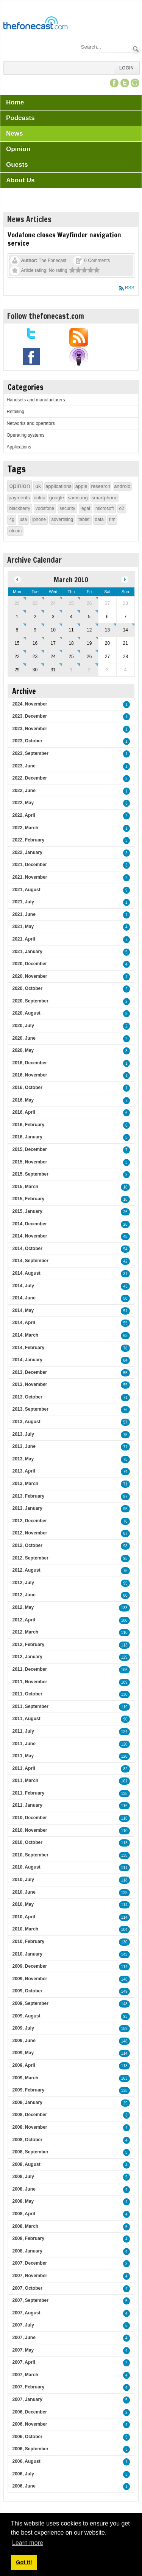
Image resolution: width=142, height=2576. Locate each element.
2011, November (29, 1681)
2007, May (23, 2350)
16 (125, 1187)
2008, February (28, 2238)
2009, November (29, 1978)
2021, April (23, 939)
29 (125, 2103)
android (122, 486)
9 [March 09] (35, 630)
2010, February (28, 1941)
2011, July (23, 1731)
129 (124, 1657)
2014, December (29, 1223)
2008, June (23, 2189)
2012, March (25, 1632)
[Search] (105, 47)
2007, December (29, 2263)
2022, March (25, 827)
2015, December (29, 1149)
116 (124, 1806)
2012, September (30, 1558)
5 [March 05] (89, 616)
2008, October (27, 2139)
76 (125, 1410)
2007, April (23, 2362)
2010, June (23, 1892)
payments (19, 497)
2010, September (30, 1855)
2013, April (23, 1471)
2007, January (27, 2399)
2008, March (25, 2226)
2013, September (30, 1409)
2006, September (30, 2448)
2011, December (29, 1669)
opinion (19, 485)
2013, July (23, 1434)
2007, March (25, 2374)
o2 (121, 508)
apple (81, 486)
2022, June (23, 790)
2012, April (23, 1620)
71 (125, 1397)
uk (38, 486)
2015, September (30, 1174)
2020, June (23, 1038)
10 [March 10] (53, 630)
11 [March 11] (71, 630)
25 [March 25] (71, 656)
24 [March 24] (53, 656)
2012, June (23, 1594)
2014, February (28, 1347)
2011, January (27, 1805)
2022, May (23, 802)
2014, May (23, 1310)
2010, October (27, 1842)
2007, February (28, 2387)
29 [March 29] (16, 669)
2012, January (27, 1656)
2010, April (23, 1916)
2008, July (23, 2176)
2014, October (27, 1248)
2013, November (29, 1384)
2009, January (27, 2102)
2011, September (30, 1706)
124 (124, 1732)
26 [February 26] (89, 603)
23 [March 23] (35, 656)
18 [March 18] (71, 643)
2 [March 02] (35, 616)
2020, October (27, 988)
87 (125, 1533)
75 (125, 1435)
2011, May (23, 1755)
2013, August (26, 1421)
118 (124, 1818)
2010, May (23, 1904)
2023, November (29, 728)
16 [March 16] (35, 643)
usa (23, 519)
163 (124, 2078)
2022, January (27, 852)
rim (112, 519)
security (67, 508)
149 (124, 1991)
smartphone (105, 497)
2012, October (27, 1545)
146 (124, 1979)
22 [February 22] (16, 603)
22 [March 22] (16, 656)
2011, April (23, 1768)
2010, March (25, 1929)
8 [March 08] (17, 630)
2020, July (23, 1025)
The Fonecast (52, 260)
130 (124, 1694)
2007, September (30, 2300)
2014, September (30, 1260)
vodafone (45, 508)
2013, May (23, 1459)
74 (125, 1472)
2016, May (23, 1100)
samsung (78, 497)
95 (125, 1509)
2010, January (27, 1954)
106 (124, 1670)
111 (124, 1868)
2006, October (27, 2436)
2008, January (27, 2251)
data (99, 519)
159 (124, 2029)
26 (125, 1212)
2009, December (29, 1966)
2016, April (23, 1112)
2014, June (23, 1298)
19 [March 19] (89, 643)
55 (125, 1323)
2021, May (23, 926)
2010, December (29, 1817)
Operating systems (25, 435)
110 (124, 1633)
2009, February (28, 2090)
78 (125, 1348)
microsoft (104, 508)
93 (125, 2016)
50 (125, 1298)
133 (124, 1608)
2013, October (27, 1397)
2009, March (25, 2077)
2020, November (29, 976)
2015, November (29, 1162)
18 (125, 1199)
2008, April (23, 2213)
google (56, 497)
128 (124, 1893)
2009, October (27, 1991)
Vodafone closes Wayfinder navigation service (64, 239)
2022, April (23, 815)
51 (125, 1311)
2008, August (26, 2164)
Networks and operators (30, 423)
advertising (62, 519)
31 (125, 1274)
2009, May (23, 2052)
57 (125, 1422)
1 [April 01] (71, 669)
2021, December (29, 864)
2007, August (26, 2313)
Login (126, 68)
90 (125, 1719)
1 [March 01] (17, 616)
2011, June (23, 1743)
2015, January (27, 1211)
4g (11, 519)
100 (124, 1620)
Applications (18, 447)
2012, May (23, 1607)
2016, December (29, 1062)
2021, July (23, 901)
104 (124, 1929)
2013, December (29, 1372)
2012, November (29, 1533)
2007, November (29, 2275)
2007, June (23, 2337)
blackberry (19, 508)
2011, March (25, 1780)
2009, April (23, 2065)
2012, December (29, 1520)
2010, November (29, 1830)
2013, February (28, 1496)
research (101, 486)
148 (124, 2004)
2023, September (30, 753)
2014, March (25, 1335)
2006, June (23, 2486)
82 (125, 1769)
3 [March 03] (53, 616)
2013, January (27, 1508)
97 (125, 1497)
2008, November (29, 2127)
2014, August (26, 1273)
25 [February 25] (71, 603)
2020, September (30, 1001)
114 (124, 1905)
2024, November (29, 704)
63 (125, 1336)
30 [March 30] (35, 669)
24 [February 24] (53, 603)
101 (124, 1781)
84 (125, 1360)
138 (124, 1794)
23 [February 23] (35, 603)
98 (125, 1546)
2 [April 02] (89, 669)
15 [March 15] (16, 643)
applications (58, 486)
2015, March (25, 1186)
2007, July (23, 2325)
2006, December (29, 2412)
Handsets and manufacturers (35, 399)
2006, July (23, 2474)
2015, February (28, 1198)
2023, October (27, 740)
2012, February (28, 1644)
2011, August (26, 1718)
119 (124, 1707)
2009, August (26, 2016)
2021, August (26, 889)
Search (136, 49)
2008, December (29, 2114)
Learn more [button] (27, 2543)
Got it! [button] (24, 2562)
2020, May (23, 1050)
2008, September (30, 2152)
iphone (39, 519)
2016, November (29, 1075)
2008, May (23, 2201)
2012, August (26, 1570)
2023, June (23, 766)
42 (125, 1261)
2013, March (25, 1483)
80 (125, 1595)
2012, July (23, 1582)
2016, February (28, 1124)
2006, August (26, 2461)
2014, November (29, 1236)
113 (124, 1645)
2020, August (26, 1013)
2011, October (27, 1694)
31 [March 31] (53, 669)
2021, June (23, 914)
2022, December (29, 778)
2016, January (27, 1137)
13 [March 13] (107, 630)
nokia (39, 497)
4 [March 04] (71, 616)
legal (85, 508)
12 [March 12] (89, 630)
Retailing (15, 411)
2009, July (23, 2028)
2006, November (29, 2424)
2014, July (23, 1285)
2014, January (27, 1359)
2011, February (28, 1793)
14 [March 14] (125, 630)
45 (125, 1236)
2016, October (27, 1087)
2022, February (28, 840)
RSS (129, 287)
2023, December (29, 716)
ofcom (15, 531)
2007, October (27, 2288)
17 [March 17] (53, 643)
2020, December (29, 963)
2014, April (23, 1322)
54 (125, 1249)
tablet (83, 519)
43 (125, 1286)
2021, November (29, 877)
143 (124, 1955)
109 (124, 1682)
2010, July (23, 1879)
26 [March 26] (89, 656)
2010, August (26, 1867)
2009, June (23, 2040)
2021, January (27, 951)
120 (124, 1744)
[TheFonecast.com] (35, 24)
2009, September (30, 2003)
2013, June (23, 1446)
